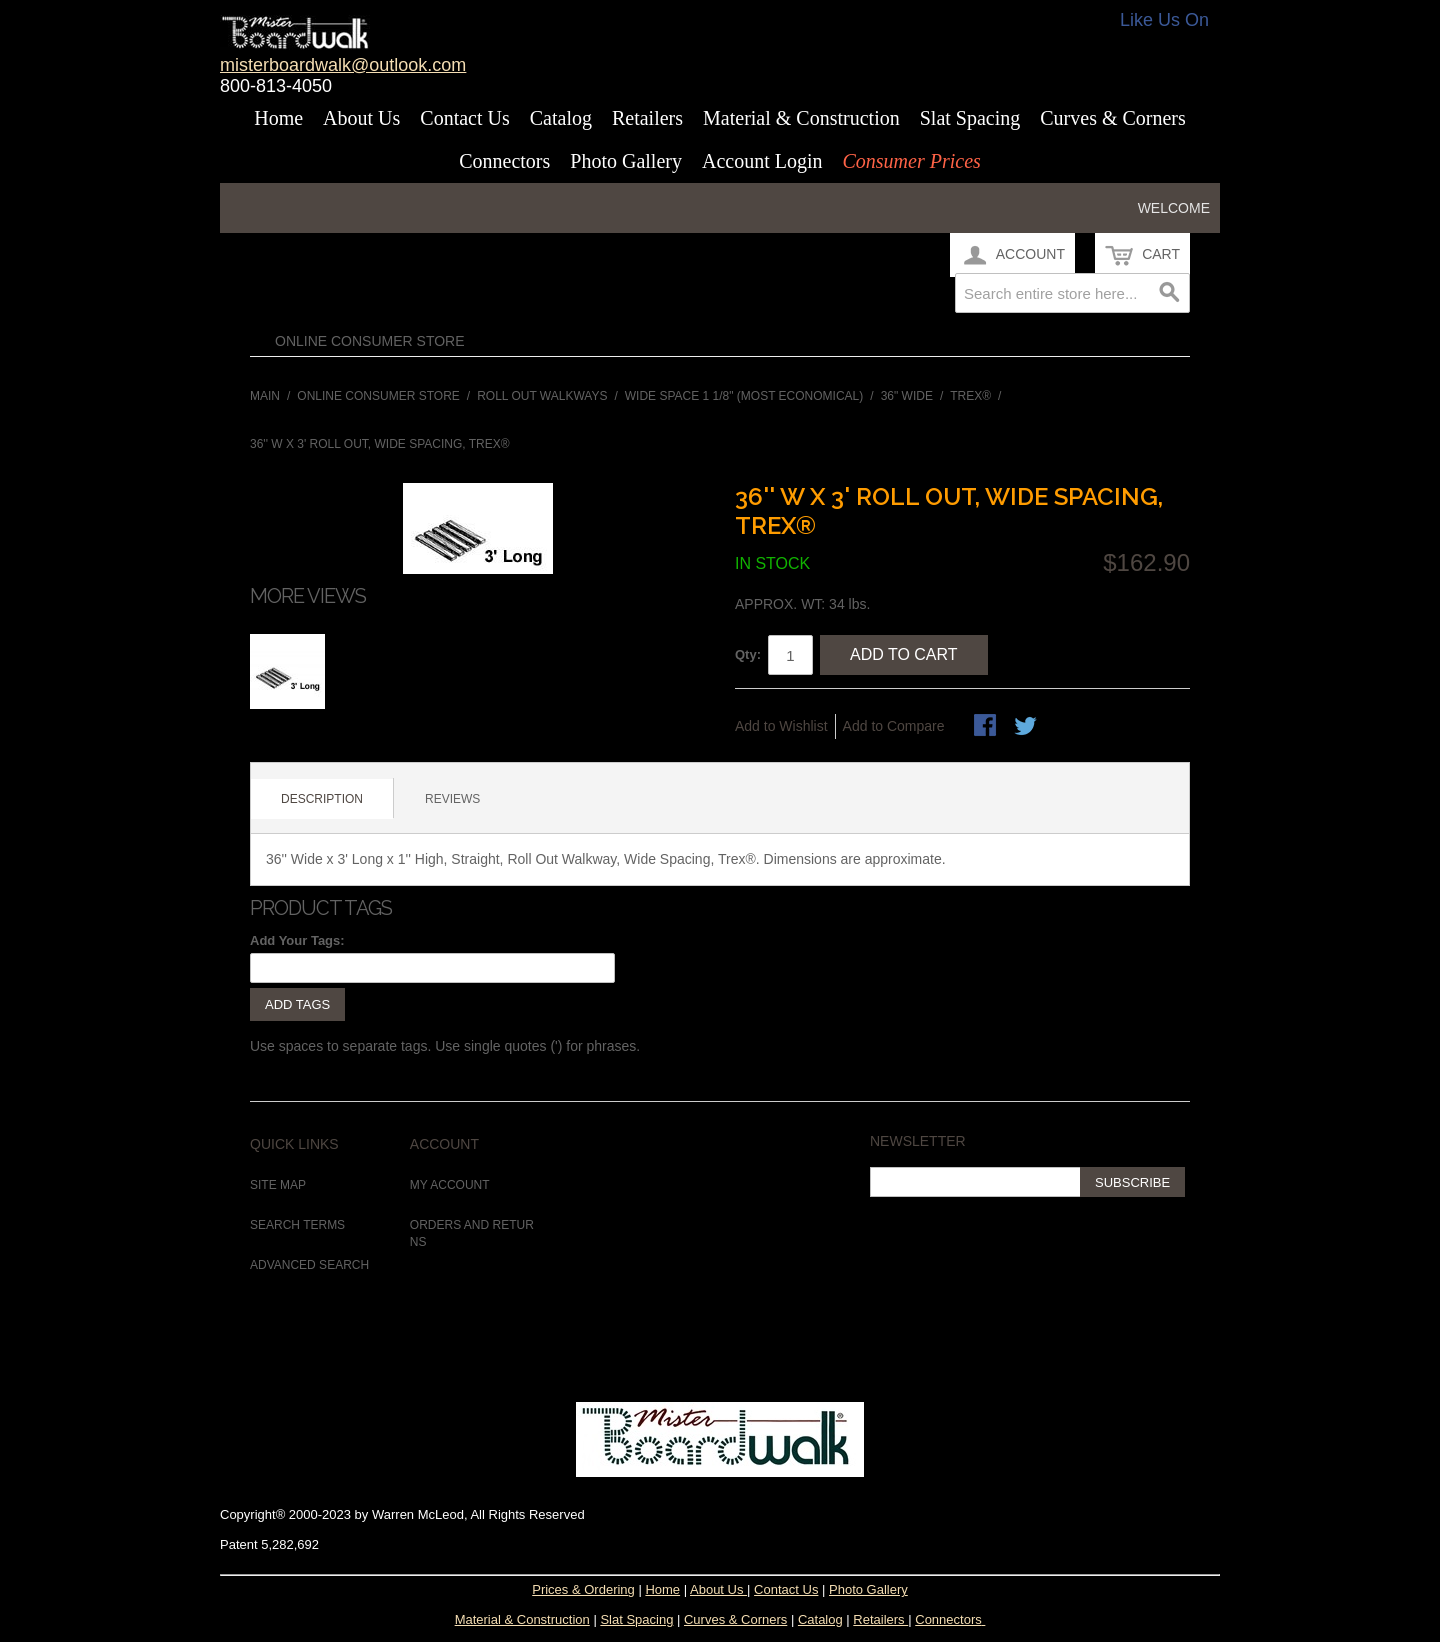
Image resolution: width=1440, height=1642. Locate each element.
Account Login (762, 161)
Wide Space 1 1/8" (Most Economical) (744, 396)
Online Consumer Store (370, 341)
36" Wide (907, 396)
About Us (361, 118)
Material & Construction (801, 118)
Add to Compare (894, 726)
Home (278, 118)
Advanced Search (309, 1265)
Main (265, 396)
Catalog (561, 118)
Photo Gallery (626, 161)
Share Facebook (987, 727)
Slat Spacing (970, 118)
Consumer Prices (911, 161)
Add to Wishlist (781, 726)
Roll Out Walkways (542, 396)
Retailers (647, 118)
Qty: (748, 654)
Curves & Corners (1113, 118)
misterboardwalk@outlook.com (343, 65)
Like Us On (1164, 20)
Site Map (278, 1185)
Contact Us (464, 118)
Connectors (504, 161)
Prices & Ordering (583, 1589)
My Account (450, 1185)
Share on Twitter (1027, 727)
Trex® (970, 396)
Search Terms (297, 1225)
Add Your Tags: (297, 940)
